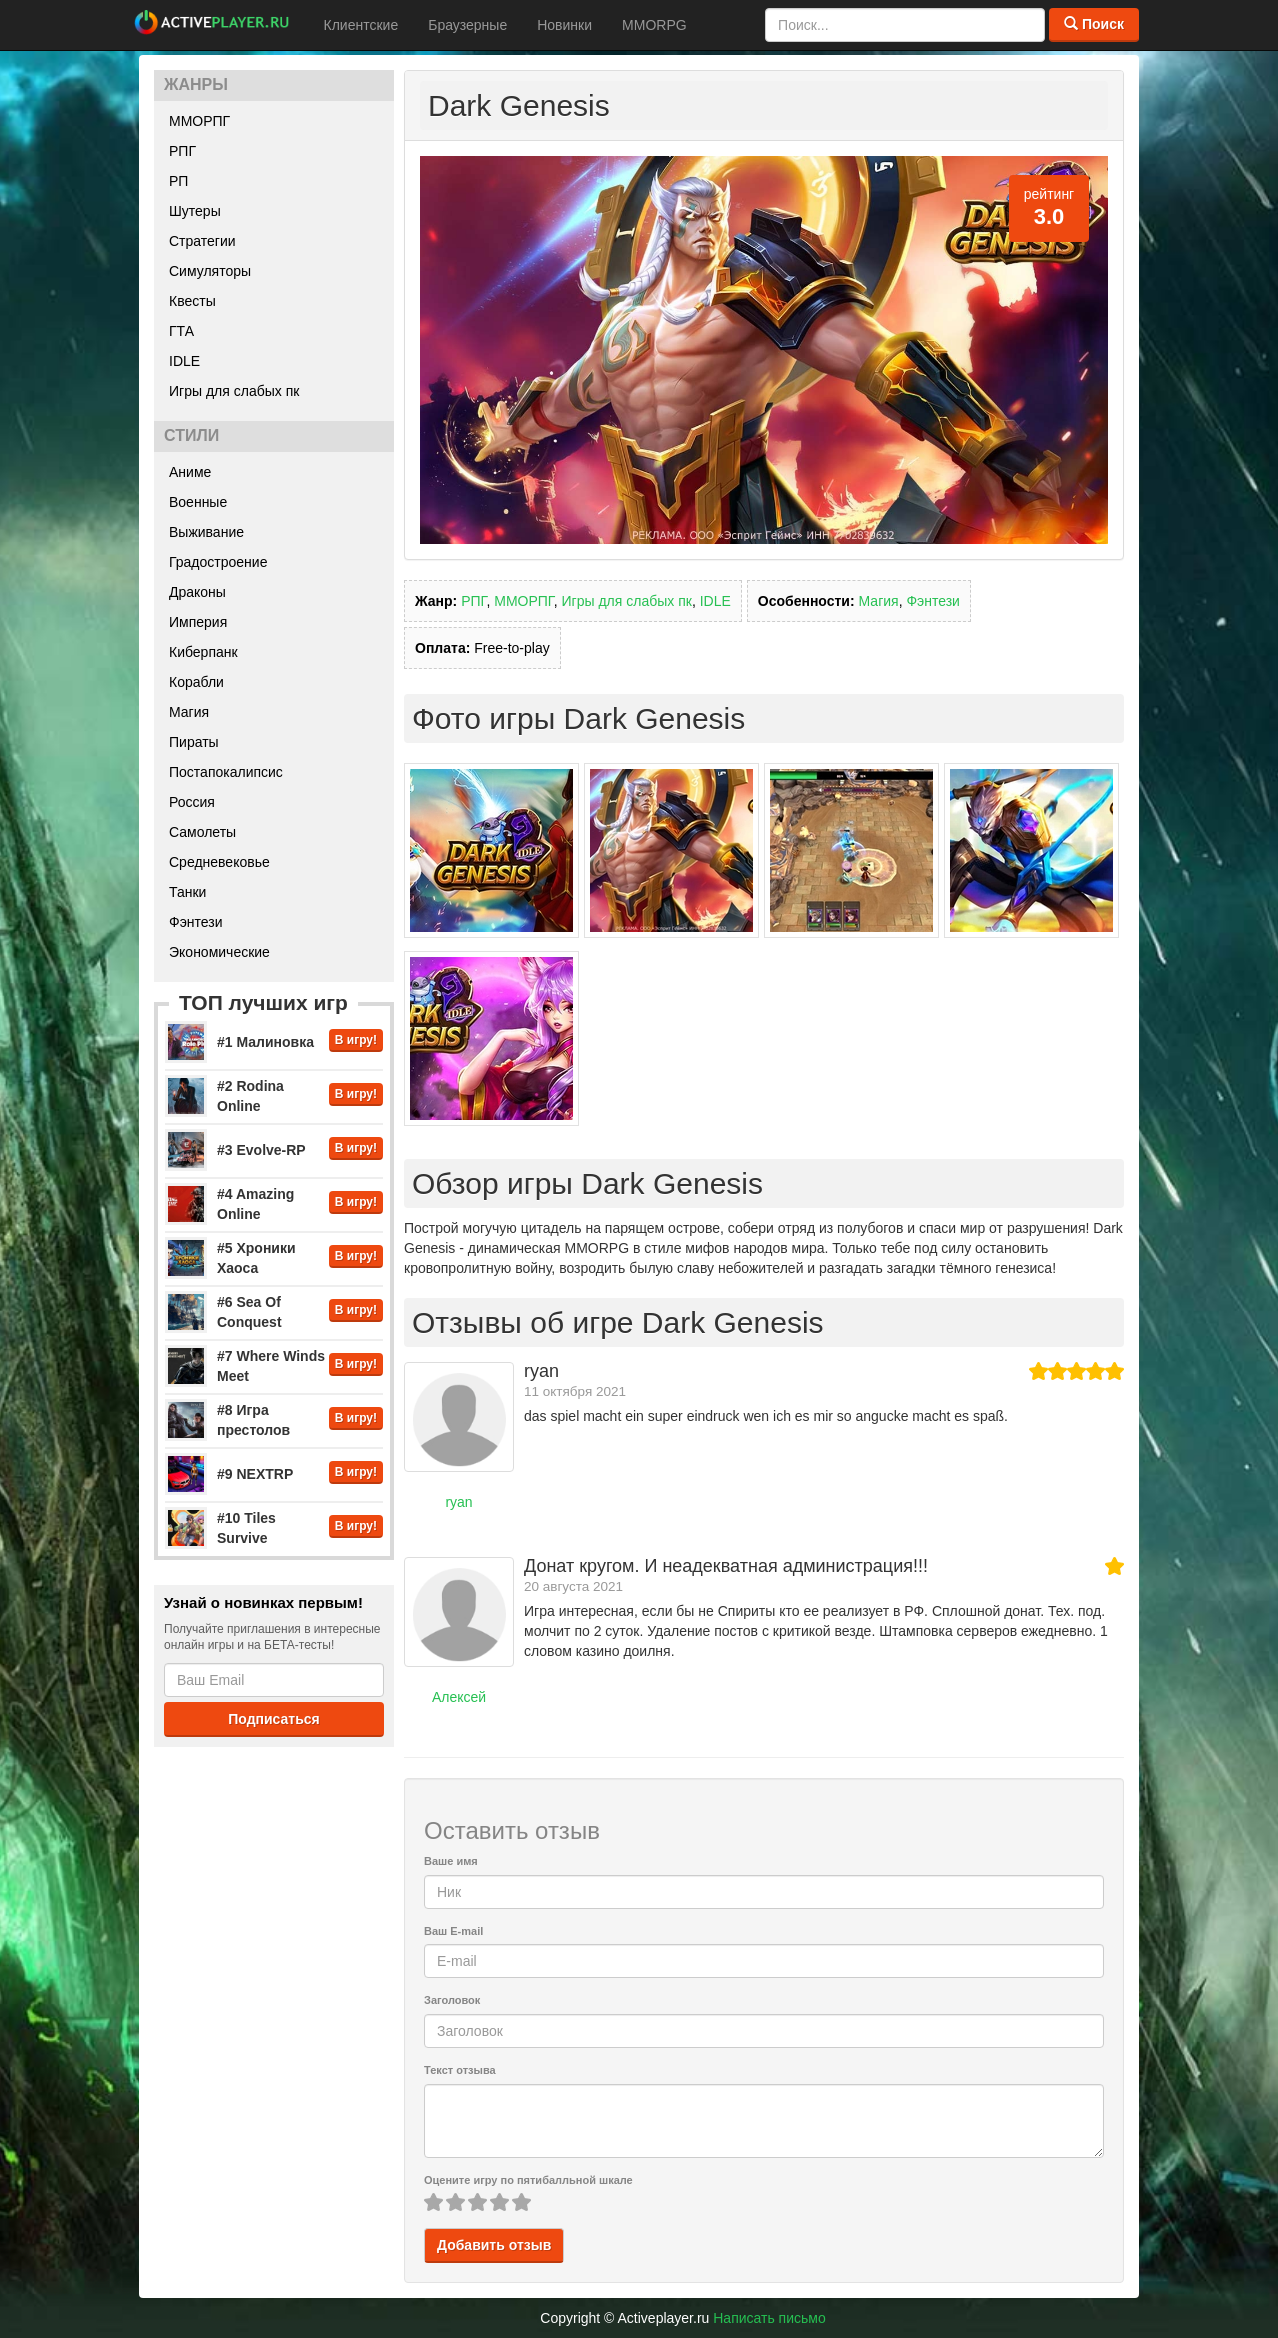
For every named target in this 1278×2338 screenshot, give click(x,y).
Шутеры (195, 211)
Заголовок (452, 2000)
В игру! (356, 1040)
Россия (192, 802)
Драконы (197, 592)
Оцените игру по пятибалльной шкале (528, 2180)
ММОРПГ (199, 121)
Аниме (190, 472)
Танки (187, 892)
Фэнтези (196, 922)
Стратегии (202, 241)
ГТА (181, 331)
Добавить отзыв (494, 2245)
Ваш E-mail (453, 1931)
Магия (189, 712)
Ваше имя (451, 1861)
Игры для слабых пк (234, 391)
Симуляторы (210, 271)
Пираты (194, 742)
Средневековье (219, 862)
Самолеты (202, 832)
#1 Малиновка (265, 1042)
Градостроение (218, 562)
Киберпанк (203, 652)
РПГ (182, 151)
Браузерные (467, 25)
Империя (198, 622)
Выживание (206, 532)
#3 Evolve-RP (261, 1150)
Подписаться (274, 1719)
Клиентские (361, 25)
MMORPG (654, 25)
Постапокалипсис (226, 772)
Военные (198, 502)
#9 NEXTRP (255, 1474)
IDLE (184, 361)
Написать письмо (769, 2318)
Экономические (219, 952)
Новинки (564, 25)
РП (178, 181)
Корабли (196, 682)
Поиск (1094, 24)
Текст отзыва (460, 2070)
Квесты (192, 301)
